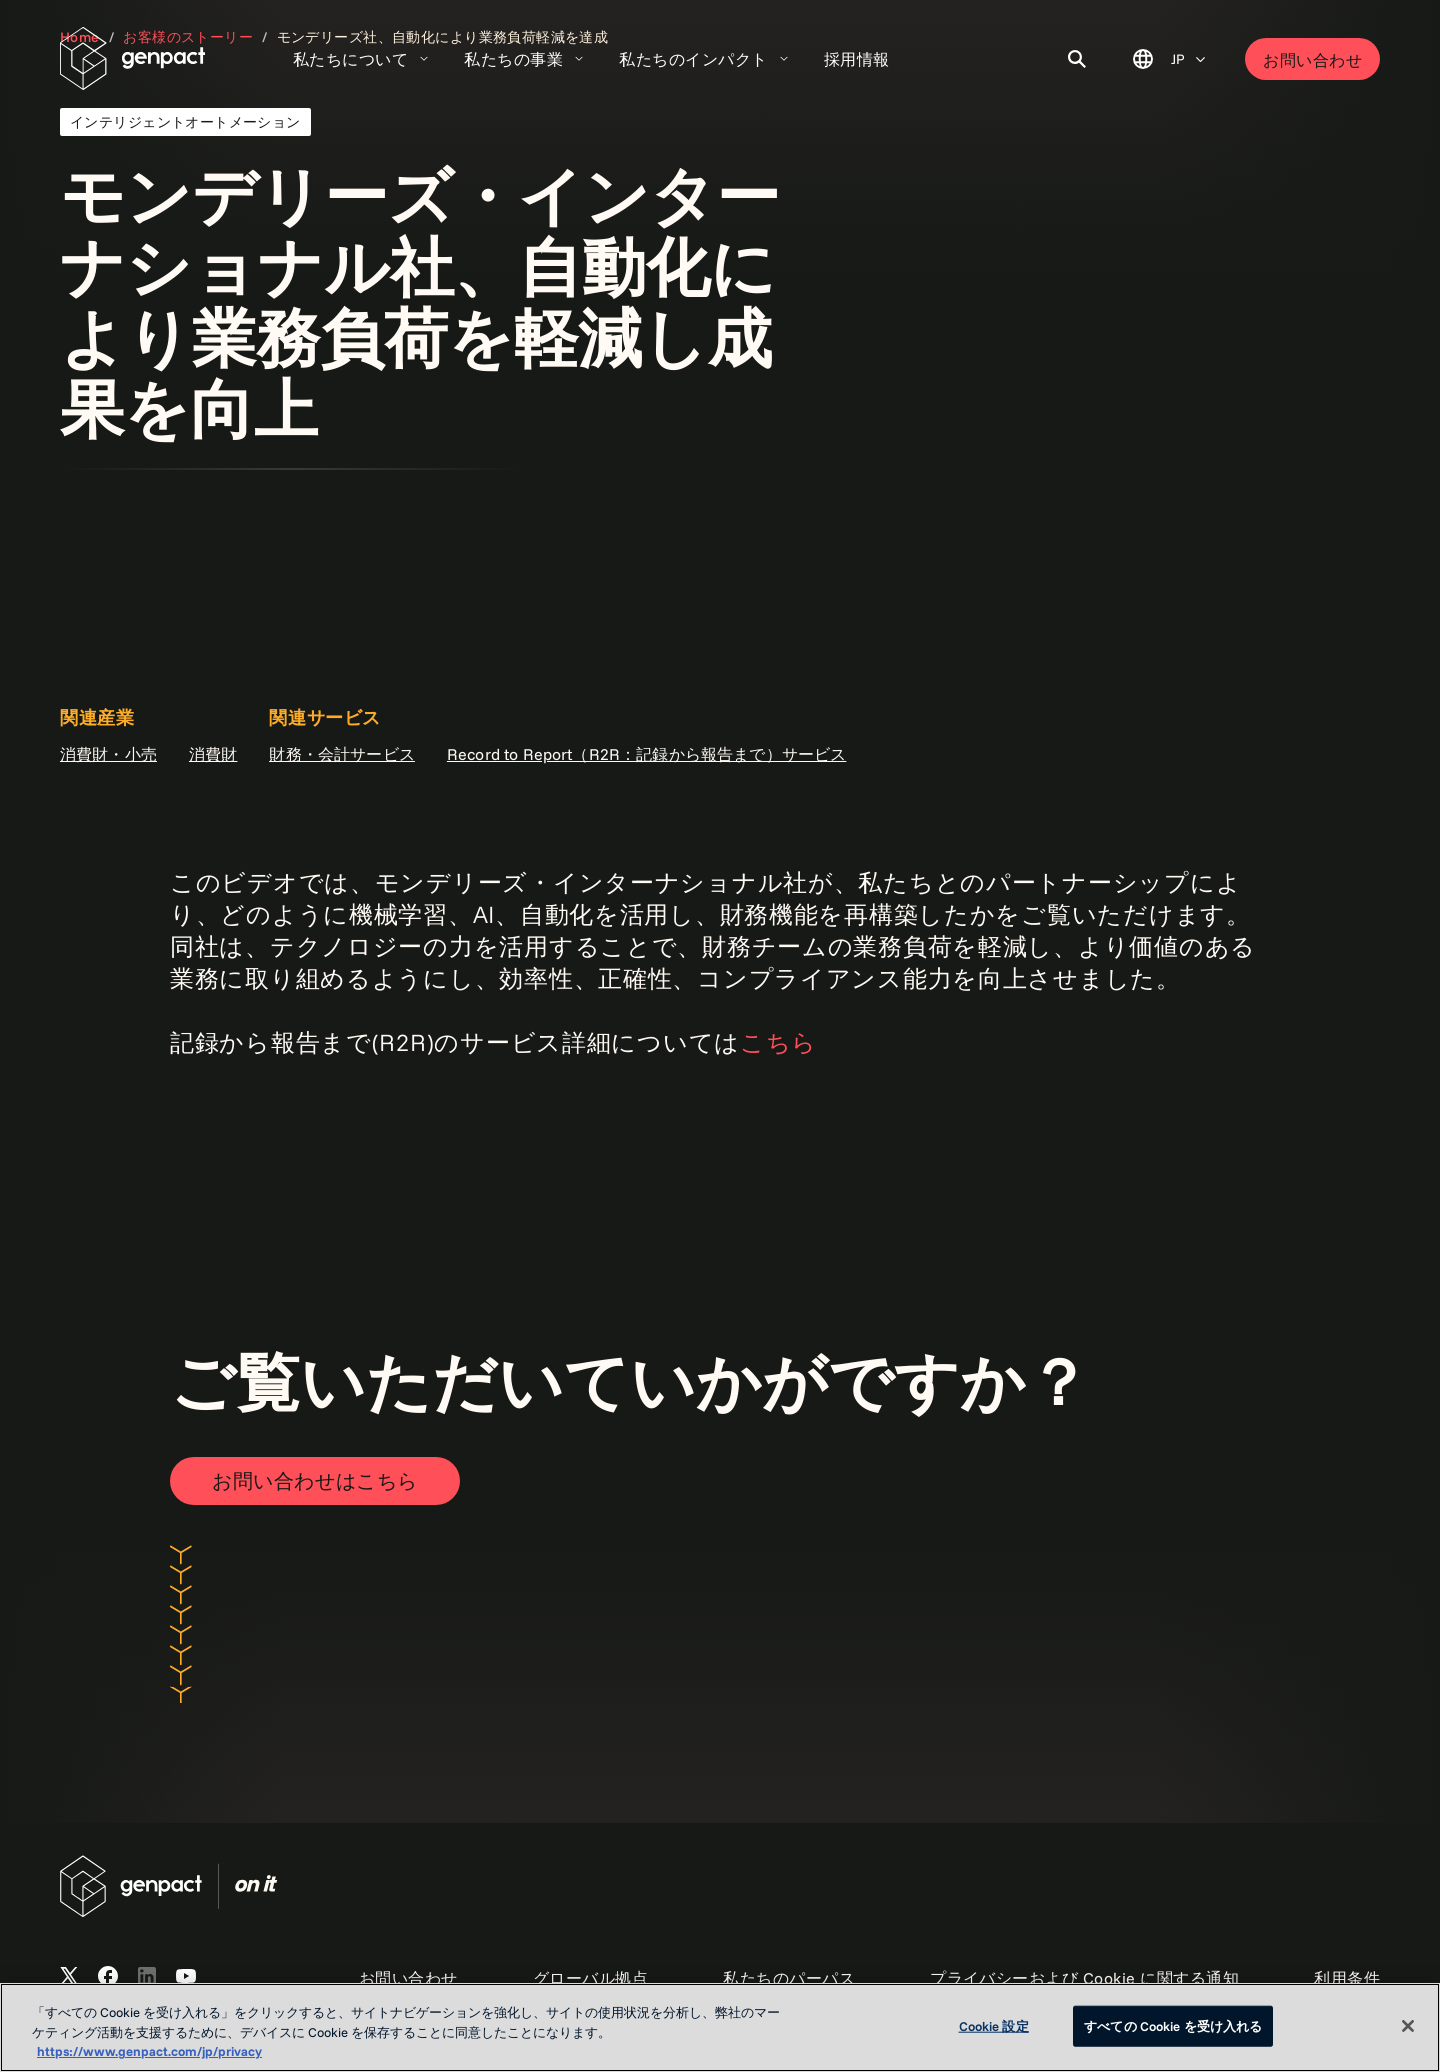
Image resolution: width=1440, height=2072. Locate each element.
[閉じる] (1408, 2026)
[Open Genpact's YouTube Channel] (186, 1977)
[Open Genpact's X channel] (69, 1977)
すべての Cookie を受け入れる (1173, 2025)
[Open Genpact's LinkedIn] (147, 1977)
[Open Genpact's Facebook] (108, 1977)
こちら (778, 1042)
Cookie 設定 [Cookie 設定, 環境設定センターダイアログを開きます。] (994, 2025)
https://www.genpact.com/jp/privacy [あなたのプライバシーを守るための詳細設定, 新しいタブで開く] (149, 2051)
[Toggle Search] (1077, 59)
